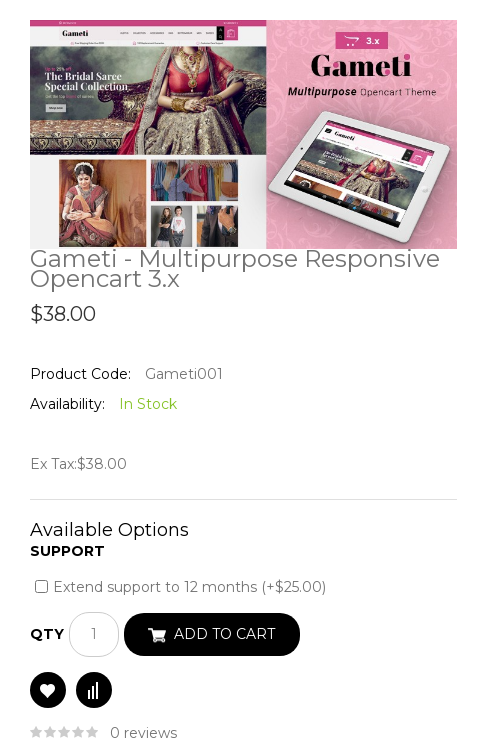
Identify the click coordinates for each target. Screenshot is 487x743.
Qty (47, 634)
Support (67, 551)
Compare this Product (94, 690)
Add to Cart (224, 634)
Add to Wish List (48, 690)
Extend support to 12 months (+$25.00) (189, 587)
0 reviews (143, 733)
